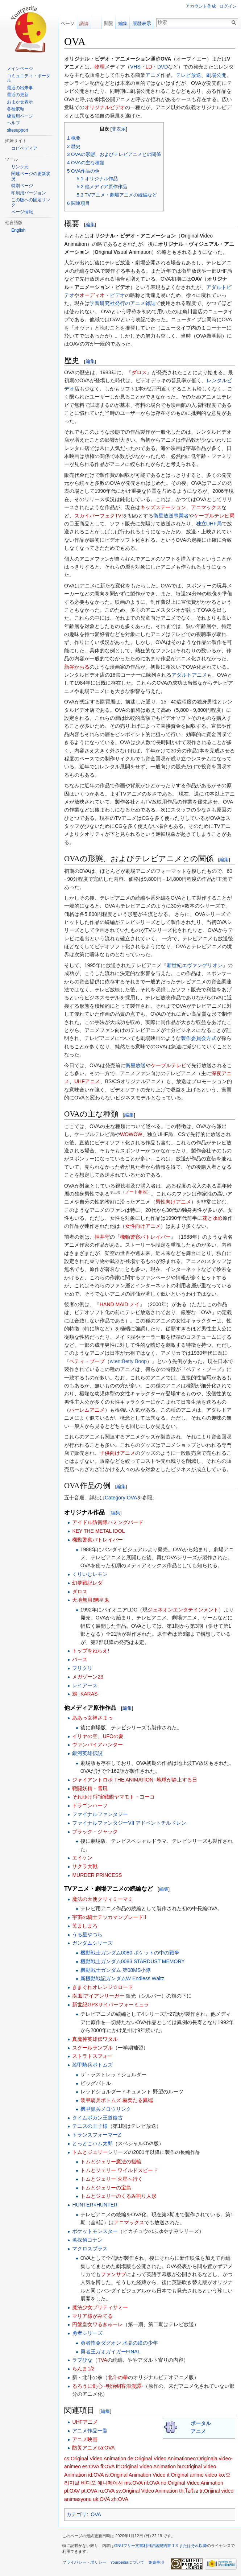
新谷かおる (77, 667)
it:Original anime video (192, 2475)
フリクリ (82, 1668)
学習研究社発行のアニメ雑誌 (122, 303)
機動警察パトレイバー (145, 1237)
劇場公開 (216, 75)
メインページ (20, 68)
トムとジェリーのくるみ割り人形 (118, 2196)
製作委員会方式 (198, 1038)
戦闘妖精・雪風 (90, 1788)
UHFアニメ (87, 1081)
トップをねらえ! (90, 1651)
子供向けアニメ (117, 1453)
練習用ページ (20, 116)
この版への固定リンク (30, 202)
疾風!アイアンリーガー (98, 1996)
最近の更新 (18, 94)
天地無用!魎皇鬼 (90, 1600)
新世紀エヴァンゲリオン (195, 965)
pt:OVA (89, 2491)
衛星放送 (135, 1065)
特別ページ (22, 185)
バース (79, 1659)
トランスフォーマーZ (96, 2135)
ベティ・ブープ (87, 1361)
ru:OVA (106, 2491)
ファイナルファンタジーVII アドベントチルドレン (129, 1823)
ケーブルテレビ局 (214, 516)
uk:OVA (101, 2499)
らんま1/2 (83, 2368)
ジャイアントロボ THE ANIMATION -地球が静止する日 (134, 1780)
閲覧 (108, 23)
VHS (135, 67)
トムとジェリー (90, 2152)
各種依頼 (15, 108)
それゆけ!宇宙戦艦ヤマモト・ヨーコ (113, 1797)
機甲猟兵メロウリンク (105, 2109)
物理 (100, 67)
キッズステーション (163, 507)
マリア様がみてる (92, 2316)
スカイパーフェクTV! (98, 516)
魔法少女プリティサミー (100, 2307)
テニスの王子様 (90, 2126)
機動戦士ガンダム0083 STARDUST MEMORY (132, 1961)
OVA (96, 2514)
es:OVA (90, 2466)
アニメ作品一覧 (90, 2430)
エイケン (82, 1858)
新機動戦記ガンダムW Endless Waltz (122, 1978)
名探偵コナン (87, 2240)
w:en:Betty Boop (128, 1361)
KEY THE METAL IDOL (98, 1531)
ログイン (228, 6)
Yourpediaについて (127, 2562)
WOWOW (131, 1134)
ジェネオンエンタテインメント (183, 1610)
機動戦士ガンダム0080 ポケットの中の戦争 (129, 1953)
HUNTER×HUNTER (94, 2205)
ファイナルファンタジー (100, 1814)
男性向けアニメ (173, 1202)
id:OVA (96, 2475)
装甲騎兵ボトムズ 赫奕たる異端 (116, 2100)
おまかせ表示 (20, 101)
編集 (90, 224)
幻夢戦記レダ (87, 1583)
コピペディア (24, 148)
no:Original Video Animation (192, 2483)
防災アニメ (84, 2448)
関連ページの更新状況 (30, 176)
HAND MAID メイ (120, 1304)
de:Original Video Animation (159, 2458)
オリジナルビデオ (104, 107)
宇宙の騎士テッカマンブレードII (109, 1917)
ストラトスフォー (92, 2056)
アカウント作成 (201, 6)
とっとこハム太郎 (92, 2143)
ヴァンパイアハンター (97, 1744)
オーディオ (92, 295)
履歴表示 (141, 23)
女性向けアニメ (143, 1226)
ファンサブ (113, 2274)
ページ (68, 23)
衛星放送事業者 (171, 516)
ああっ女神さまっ (92, 1718)
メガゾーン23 (87, 1677)
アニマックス (206, 507)
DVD (162, 67)
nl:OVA (151, 2483)
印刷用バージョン (28, 192)
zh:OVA (119, 2499)
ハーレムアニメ (87, 1410)
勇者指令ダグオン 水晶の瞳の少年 (119, 2343)
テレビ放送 (188, 75)
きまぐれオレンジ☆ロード (102, 1987)
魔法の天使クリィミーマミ (102, 1899)
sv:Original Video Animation (147, 2491)
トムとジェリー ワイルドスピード (119, 2170)
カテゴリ (76, 2514)
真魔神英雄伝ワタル (95, 2039)
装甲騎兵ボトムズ (92, 2065)
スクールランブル (92, 2048)
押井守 (102, 1237)
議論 (84, 23)
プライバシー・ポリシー (84, 2562)
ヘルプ (13, 122)
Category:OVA (121, 1497)
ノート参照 (136, 1191)
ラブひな (82, 2360)
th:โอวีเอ (188, 2491)
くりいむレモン (90, 1574)
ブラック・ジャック (95, 1831)
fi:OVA (107, 2466)
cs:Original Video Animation (95, 2458)
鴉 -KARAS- (85, 1694)
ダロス (139, 372)
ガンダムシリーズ (92, 1943)
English (18, 230)
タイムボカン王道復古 (97, 2118)
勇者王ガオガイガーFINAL (110, 2351)
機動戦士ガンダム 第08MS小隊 (115, 1970)
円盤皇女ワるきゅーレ (97, 2324)
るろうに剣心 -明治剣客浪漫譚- (107, 2386)
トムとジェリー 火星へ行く (111, 2179)
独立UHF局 (209, 524)
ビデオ (117, 295)
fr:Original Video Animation (146, 2466)
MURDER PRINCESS (97, 1875)
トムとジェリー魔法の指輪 (110, 2161)
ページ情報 (22, 211)
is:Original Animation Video (135, 2475)
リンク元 (20, 166)
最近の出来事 (20, 87)
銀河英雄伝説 (87, 1753)
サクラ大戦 (84, 1866)
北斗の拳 (118, 2377)
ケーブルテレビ (168, 1065)
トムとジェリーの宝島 (105, 2188)
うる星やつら (87, 1934)
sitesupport (17, 130)
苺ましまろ (84, 1926)
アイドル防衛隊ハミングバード (107, 1522)
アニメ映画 (84, 2439)
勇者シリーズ (87, 2333)
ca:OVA (106, 2448)
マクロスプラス (90, 2248)
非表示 (119, 129)
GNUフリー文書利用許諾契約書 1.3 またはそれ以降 (160, 2545)
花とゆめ (212, 1218)
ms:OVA (133, 2483)
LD (149, 67)
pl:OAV (72, 2491)
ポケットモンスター (95, 2231)
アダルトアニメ (189, 675)
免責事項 (156, 2562)
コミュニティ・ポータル (28, 78)
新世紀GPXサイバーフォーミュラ (110, 2004)
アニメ (153, 75)
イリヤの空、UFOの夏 (98, 1736)
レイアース (84, 1685)
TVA (102, 2360)
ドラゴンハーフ (90, 1805)
